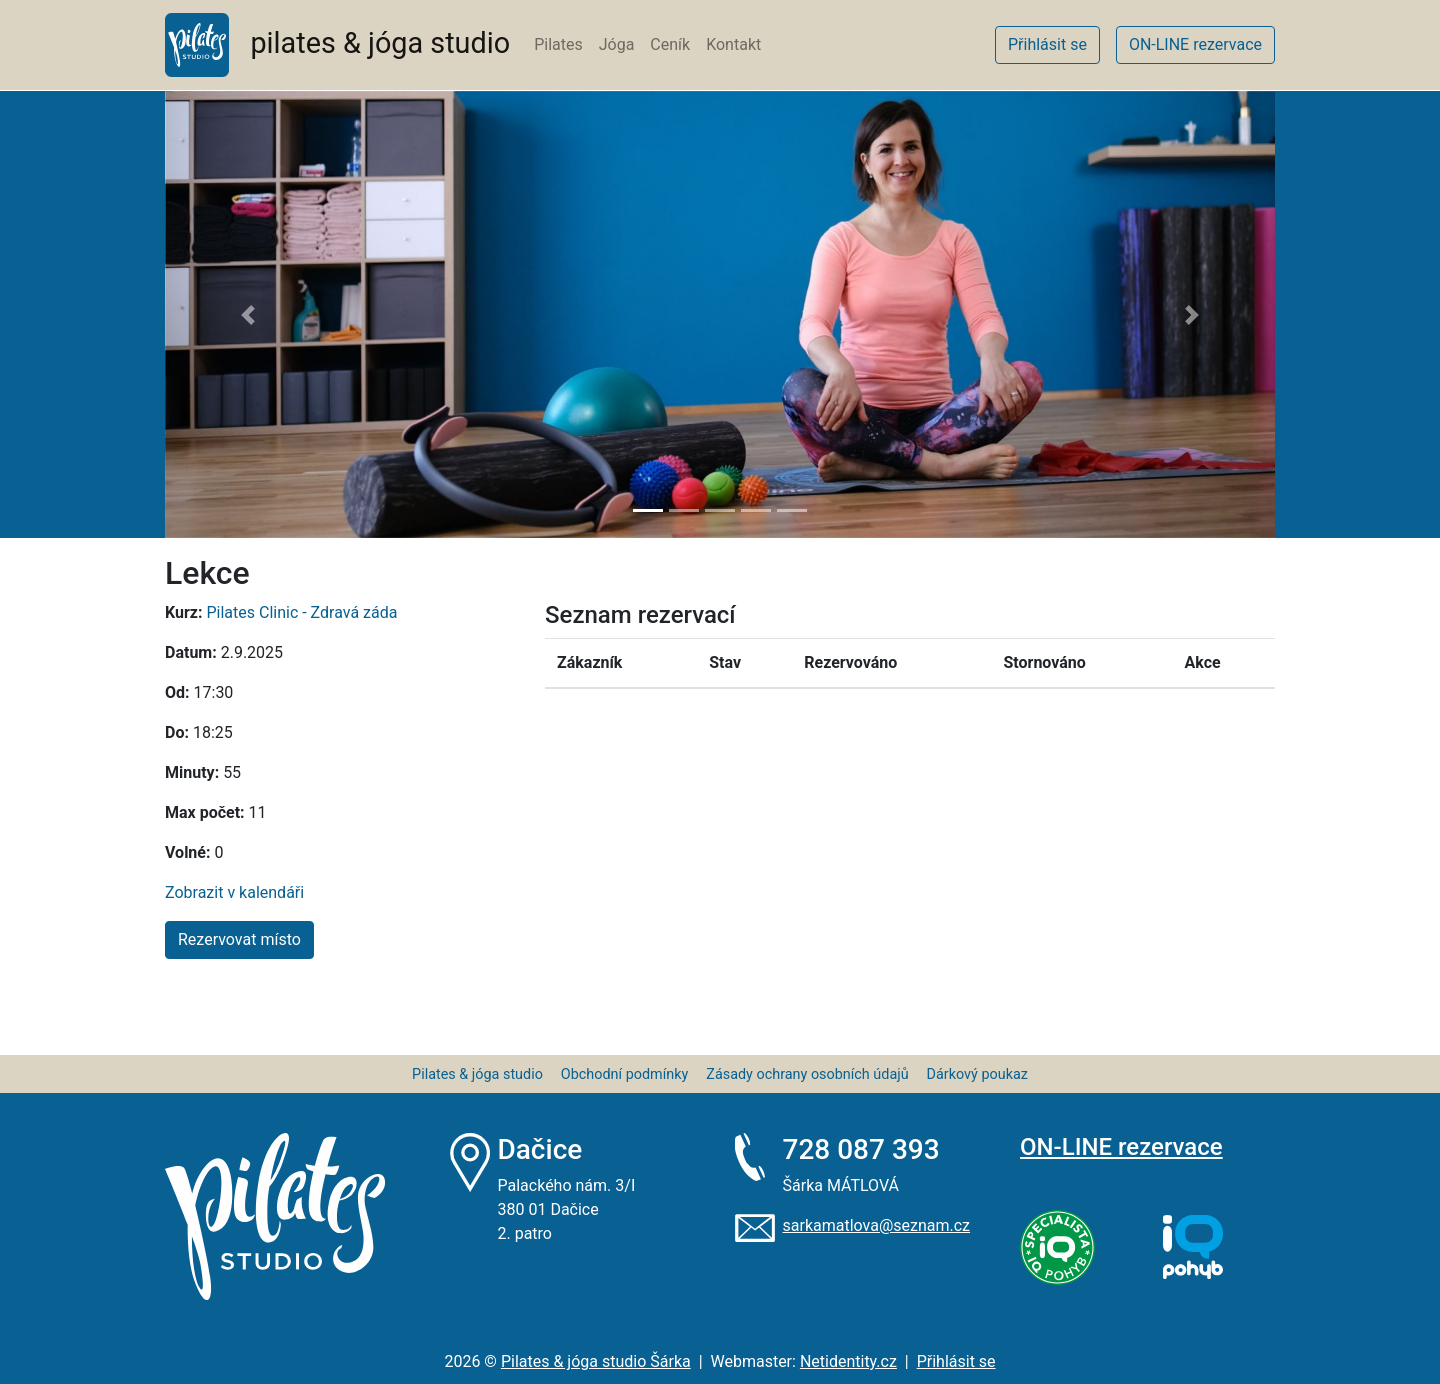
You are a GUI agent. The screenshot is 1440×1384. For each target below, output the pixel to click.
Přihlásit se (956, 1361)
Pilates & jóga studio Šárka (596, 1361)
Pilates (558, 44)
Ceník (670, 44)
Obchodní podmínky (624, 1074)
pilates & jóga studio (337, 45)
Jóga (617, 44)
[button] (248, 314)
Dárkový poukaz (977, 1074)
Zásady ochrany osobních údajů (807, 1074)
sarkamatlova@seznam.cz (877, 1225)
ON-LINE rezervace (1121, 1147)
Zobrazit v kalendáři (234, 892)
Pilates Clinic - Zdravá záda (301, 612)
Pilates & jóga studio (477, 1074)
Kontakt (733, 44)
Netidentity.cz (848, 1361)
